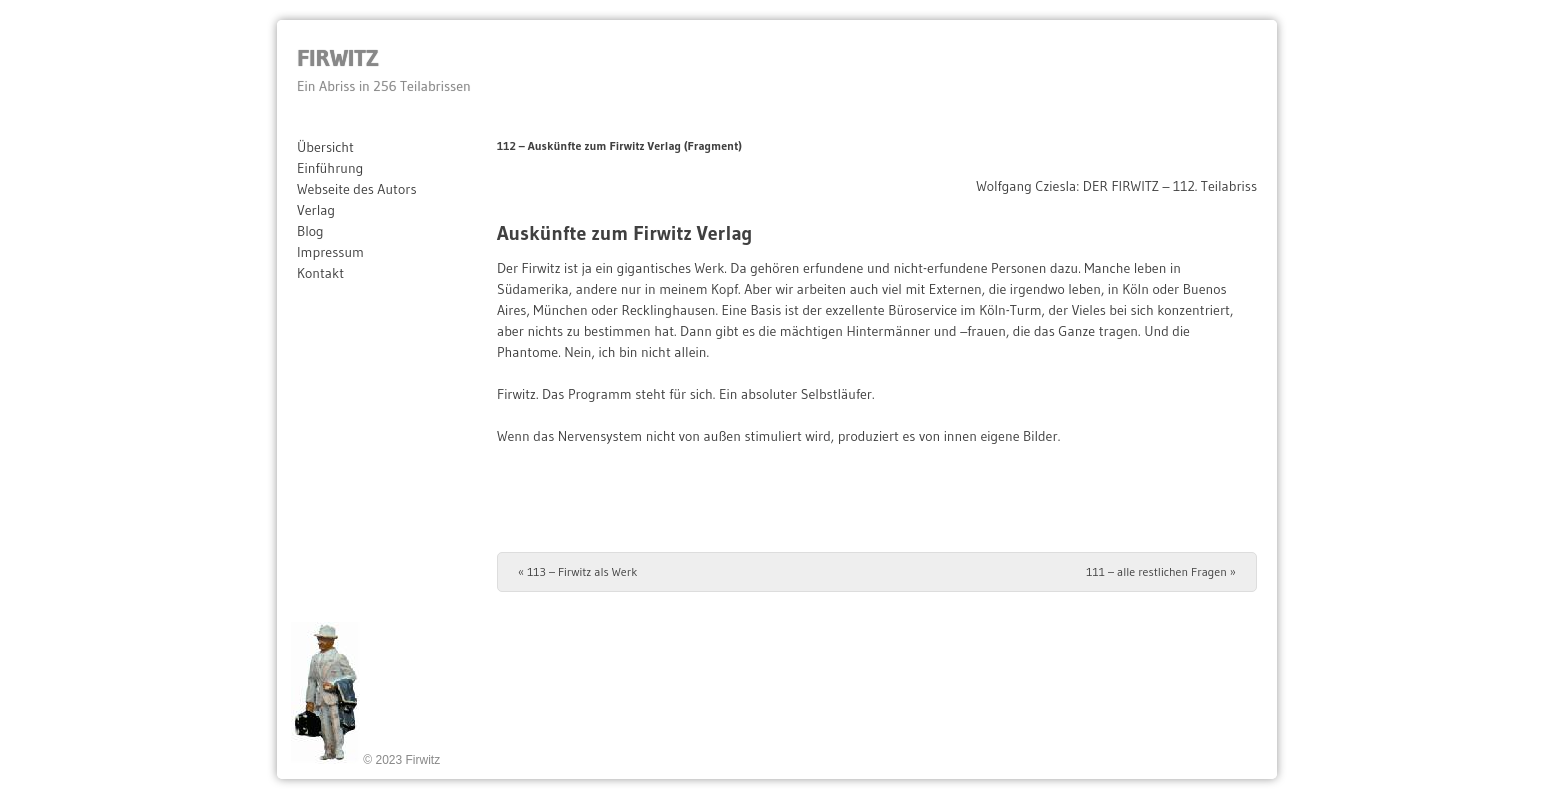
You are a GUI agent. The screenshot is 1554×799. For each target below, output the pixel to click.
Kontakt (320, 273)
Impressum (330, 252)
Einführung (330, 168)
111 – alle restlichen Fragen (1161, 571)
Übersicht (325, 147)
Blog (310, 231)
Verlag (316, 210)
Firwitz (337, 57)
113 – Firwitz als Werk (577, 571)
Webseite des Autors (357, 189)
